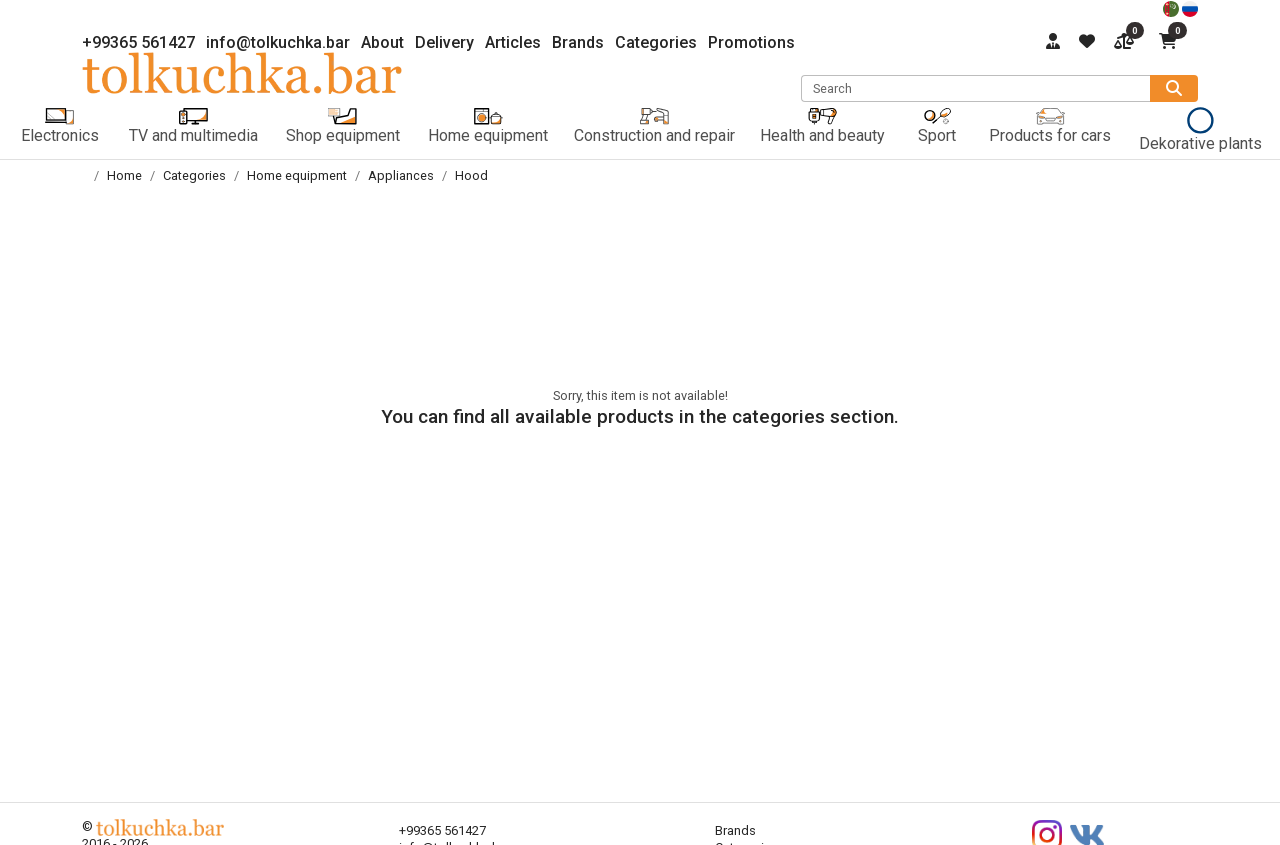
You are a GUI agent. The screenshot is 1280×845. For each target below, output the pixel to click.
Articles (513, 42)
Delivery (444, 42)
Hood (471, 175)
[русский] (1190, 7)
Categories (656, 42)
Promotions (751, 42)
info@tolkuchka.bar (278, 42)
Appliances (401, 175)
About (382, 42)
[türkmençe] (1172, 7)
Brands (578, 42)
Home (124, 175)
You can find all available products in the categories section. (640, 416)
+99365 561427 (138, 42)
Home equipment (297, 175)
